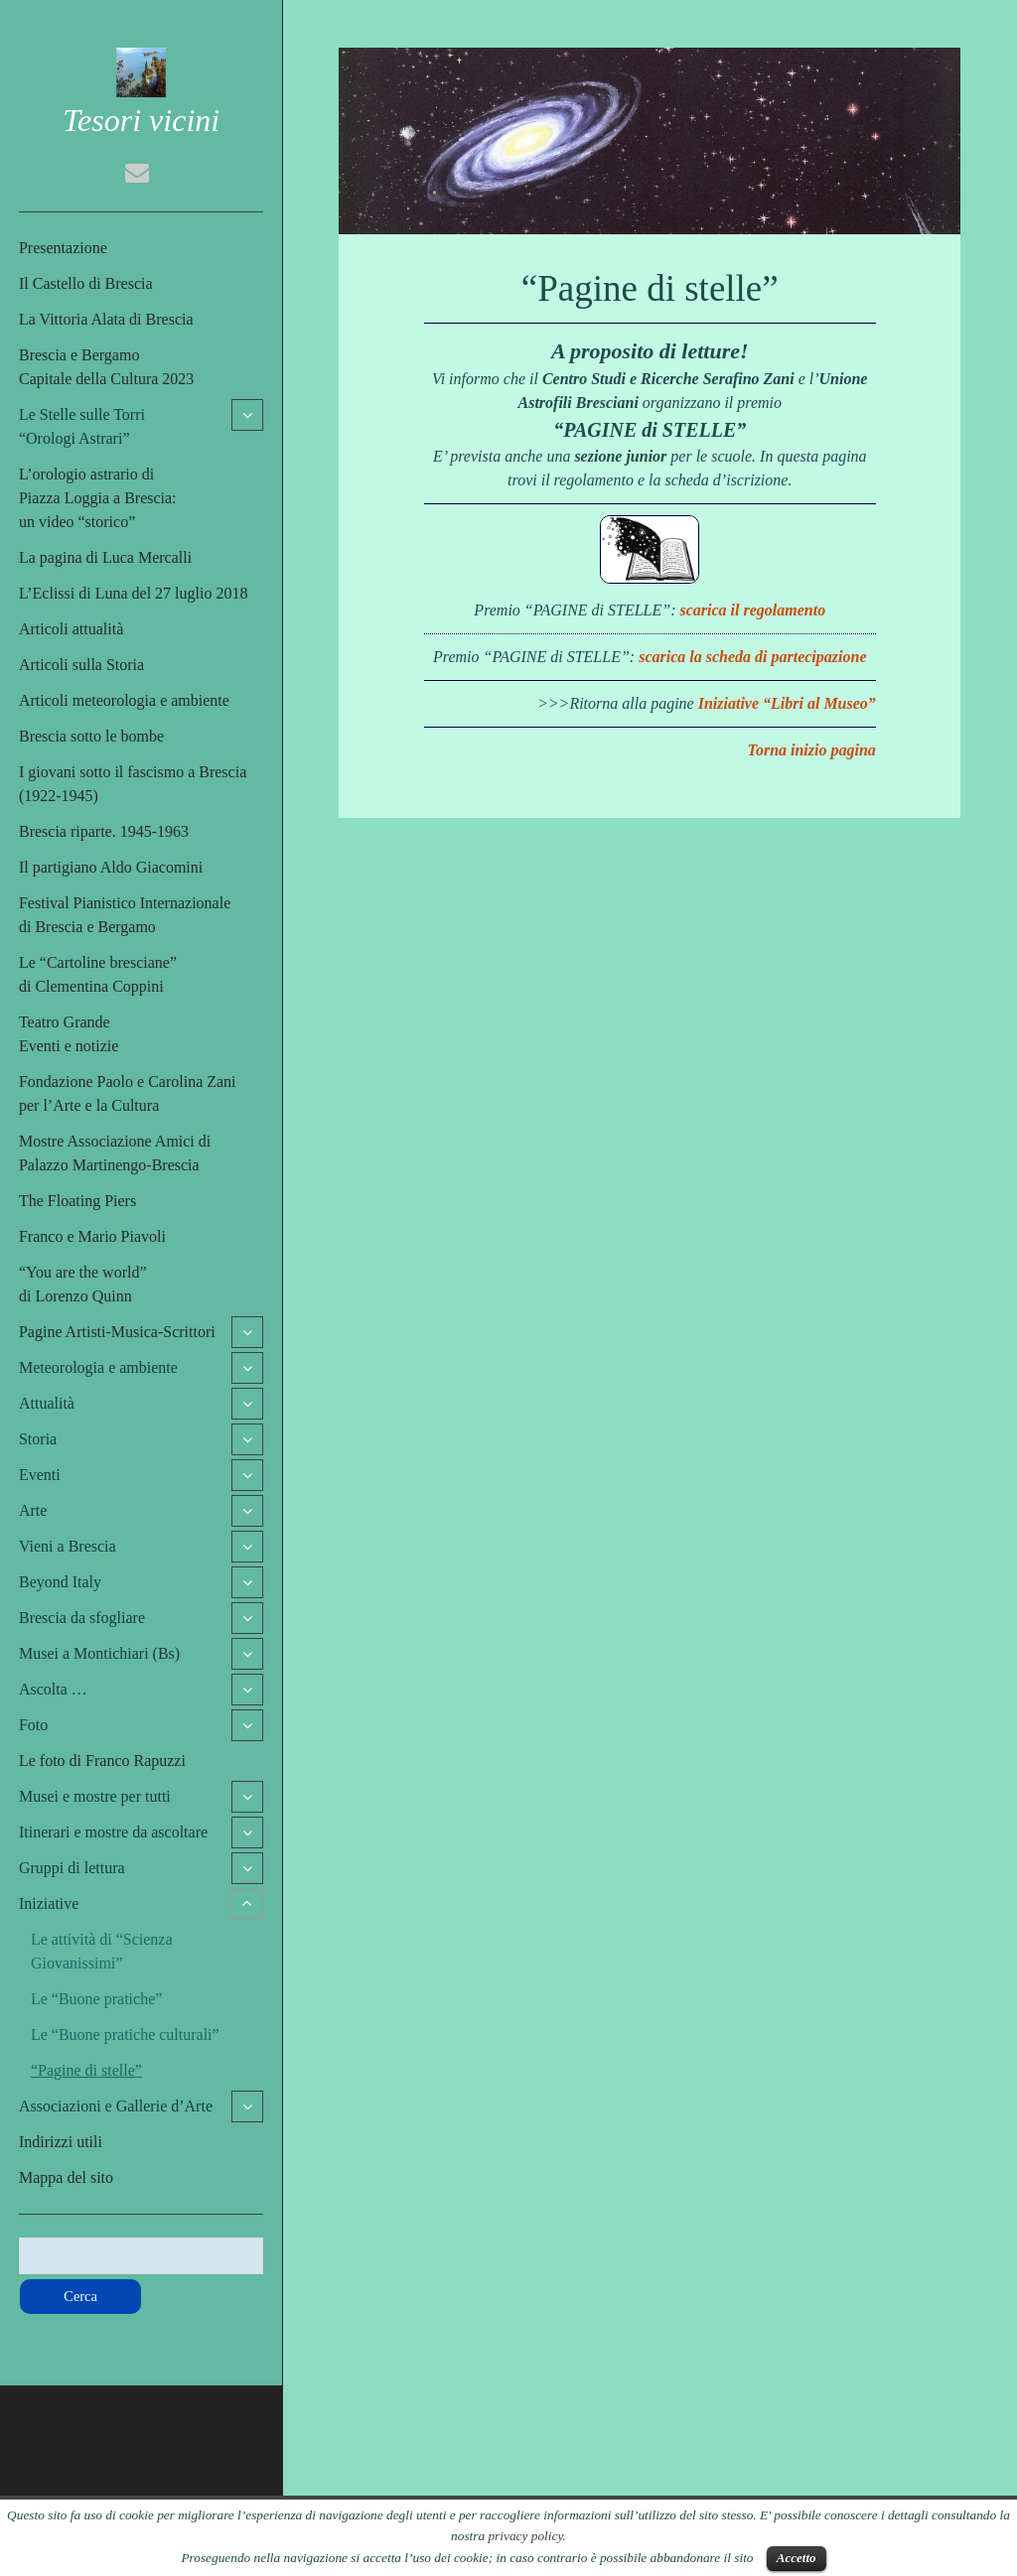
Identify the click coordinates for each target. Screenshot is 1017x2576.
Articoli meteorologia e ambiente (124, 700)
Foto (33, 1724)
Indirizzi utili (60, 2141)
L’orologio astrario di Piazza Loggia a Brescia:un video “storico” (98, 498)
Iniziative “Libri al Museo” (787, 703)
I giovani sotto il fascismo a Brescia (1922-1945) (132, 783)
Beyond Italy (60, 1581)
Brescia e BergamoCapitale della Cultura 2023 (106, 366)
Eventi (40, 1474)
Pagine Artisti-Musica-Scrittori (117, 1331)
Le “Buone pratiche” (96, 1998)
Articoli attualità (71, 628)
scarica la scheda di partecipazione (752, 656)
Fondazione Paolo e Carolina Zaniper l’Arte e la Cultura (127, 1093)
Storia (38, 1438)
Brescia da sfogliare (82, 1617)
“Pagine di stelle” (86, 2070)
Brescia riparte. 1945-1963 (104, 831)
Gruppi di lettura (72, 1867)
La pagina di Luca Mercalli (105, 557)
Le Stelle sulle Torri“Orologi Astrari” (82, 426)
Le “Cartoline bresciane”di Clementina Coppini (98, 974)
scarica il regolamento (753, 610)
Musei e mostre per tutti (95, 1796)
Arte (33, 1510)
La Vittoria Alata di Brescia (106, 319)
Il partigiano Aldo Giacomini (111, 867)
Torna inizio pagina (812, 750)
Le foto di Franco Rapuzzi (102, 1760)
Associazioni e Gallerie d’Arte (116, 2106)
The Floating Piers (77, 1200)
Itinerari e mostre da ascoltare (113, 1832)
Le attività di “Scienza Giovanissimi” (102, 1951)
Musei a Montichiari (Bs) (99, 1653)
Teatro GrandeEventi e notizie (68, 1034)
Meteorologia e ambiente (98, 1367)
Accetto (796, 2557)
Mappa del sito (66, 2177)
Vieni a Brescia (67, 1546)
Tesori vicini (141, 120)
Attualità (46, 1403)
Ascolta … (53, 1689)
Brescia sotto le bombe (91, 736)
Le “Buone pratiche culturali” (125, 2034)
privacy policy (525, 2535)
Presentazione (63, 247)
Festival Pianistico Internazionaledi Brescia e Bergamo (124, 914)
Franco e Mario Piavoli (92, 1236)
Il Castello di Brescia (86, 283)
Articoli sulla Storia (81, 664)
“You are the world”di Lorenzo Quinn (83, 1284)
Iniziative (48, 1903)
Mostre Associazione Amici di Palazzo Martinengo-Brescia (115, 1153)
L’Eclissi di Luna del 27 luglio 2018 (133, 593)
